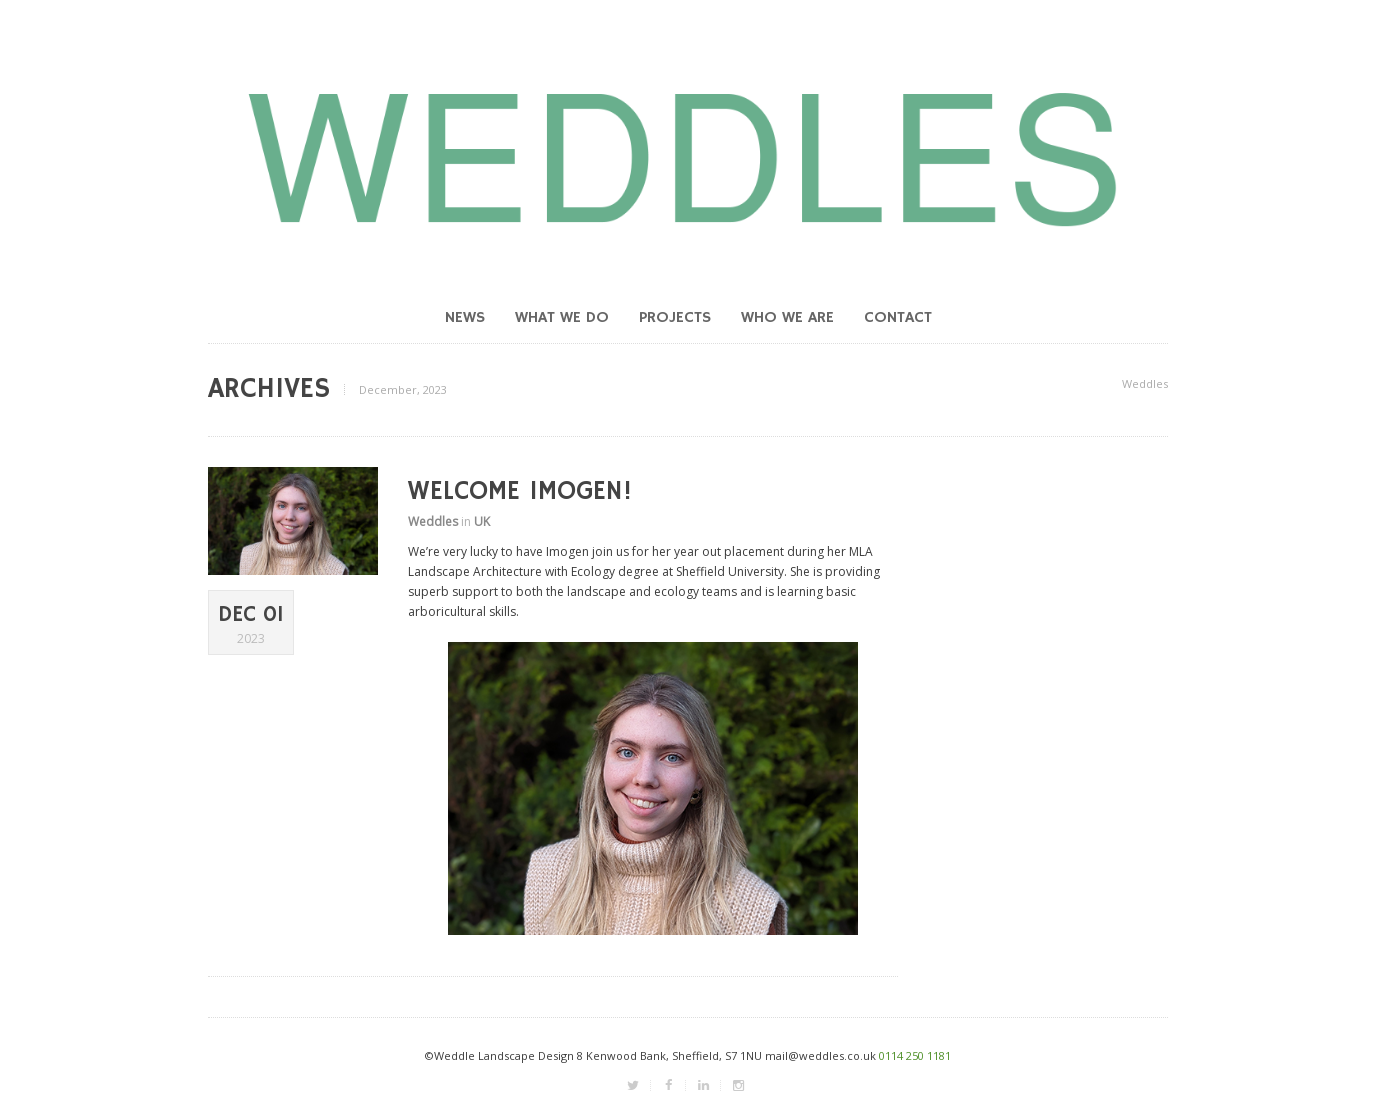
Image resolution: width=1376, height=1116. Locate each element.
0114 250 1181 (915, 1055)
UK (482, 521)
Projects (675, 318)
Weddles (1145, 383)
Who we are (787, 318)
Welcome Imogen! (520, 492)
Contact (898, 318)
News (465, 318)
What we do (562, 318)
